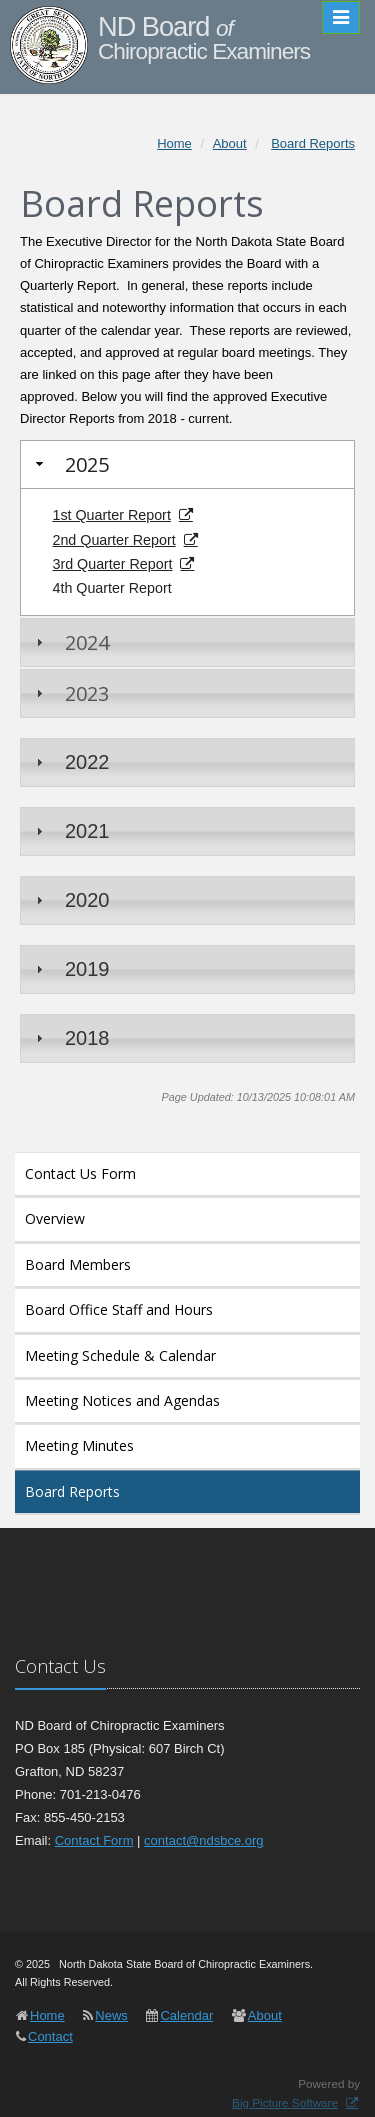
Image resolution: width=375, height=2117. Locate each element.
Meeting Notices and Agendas (122, 1400)
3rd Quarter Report (112, 564)
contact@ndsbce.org (203, 1840)
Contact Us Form (80, 1173)
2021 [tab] (70, 831)
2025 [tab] (70, 464)
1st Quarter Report (111, 515)
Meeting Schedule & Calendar (120, 1355)
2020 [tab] (70, 900)
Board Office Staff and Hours (119, 1309)
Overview (55, 1218)
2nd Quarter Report (113, 540)
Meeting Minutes (79, 1445)
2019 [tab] (70, 969)
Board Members (78, 1264)
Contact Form (94, 1840)
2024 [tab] (70, 642)
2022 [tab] (70, 762)
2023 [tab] (70, 693)
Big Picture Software (285, 2102)
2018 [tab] (70, 1038)
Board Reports (72, 1491)
